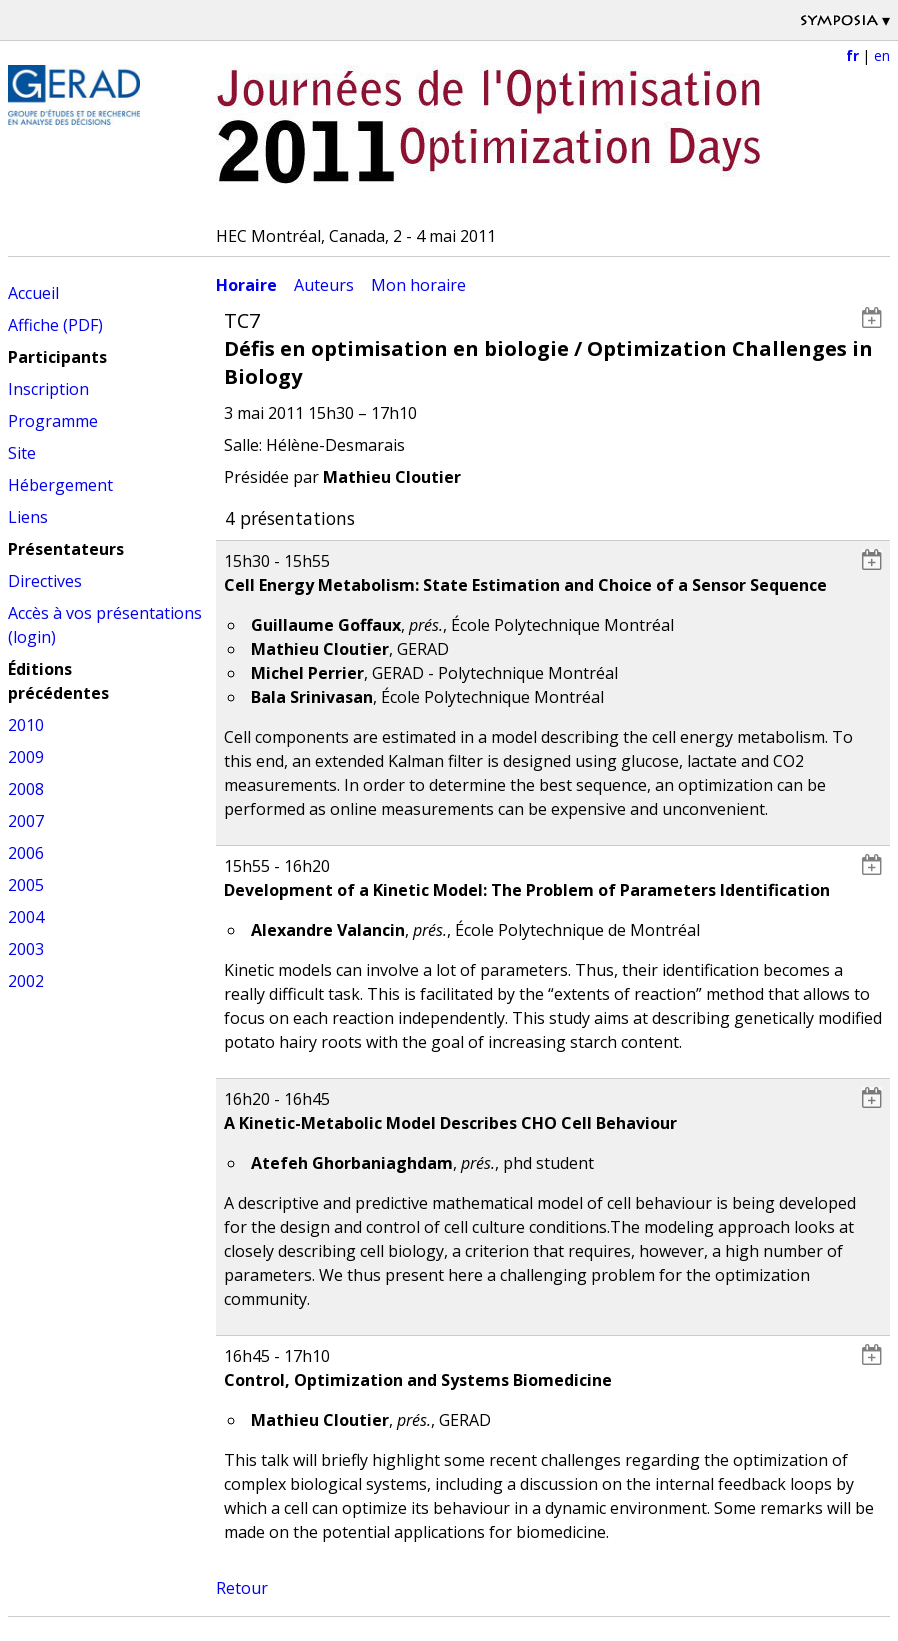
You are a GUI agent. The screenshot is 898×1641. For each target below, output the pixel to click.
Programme (53, 421)
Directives (45, 581)
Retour (242, 1588)
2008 (26, 789)
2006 (26, 853)
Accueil (33, 293)
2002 (26, 981)
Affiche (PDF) (55, 325)
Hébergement (60, 485)
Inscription (48, 389)
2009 (26, 757)
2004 (26, 917)
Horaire (246, 285)
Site (22, 453)
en (882, 55)
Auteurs (324, 285)
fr (852, 55)
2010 (26, 725)
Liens (28, 517)
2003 (26, 949)
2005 (26, 885)
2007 (26, 821)
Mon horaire (418, 285)
